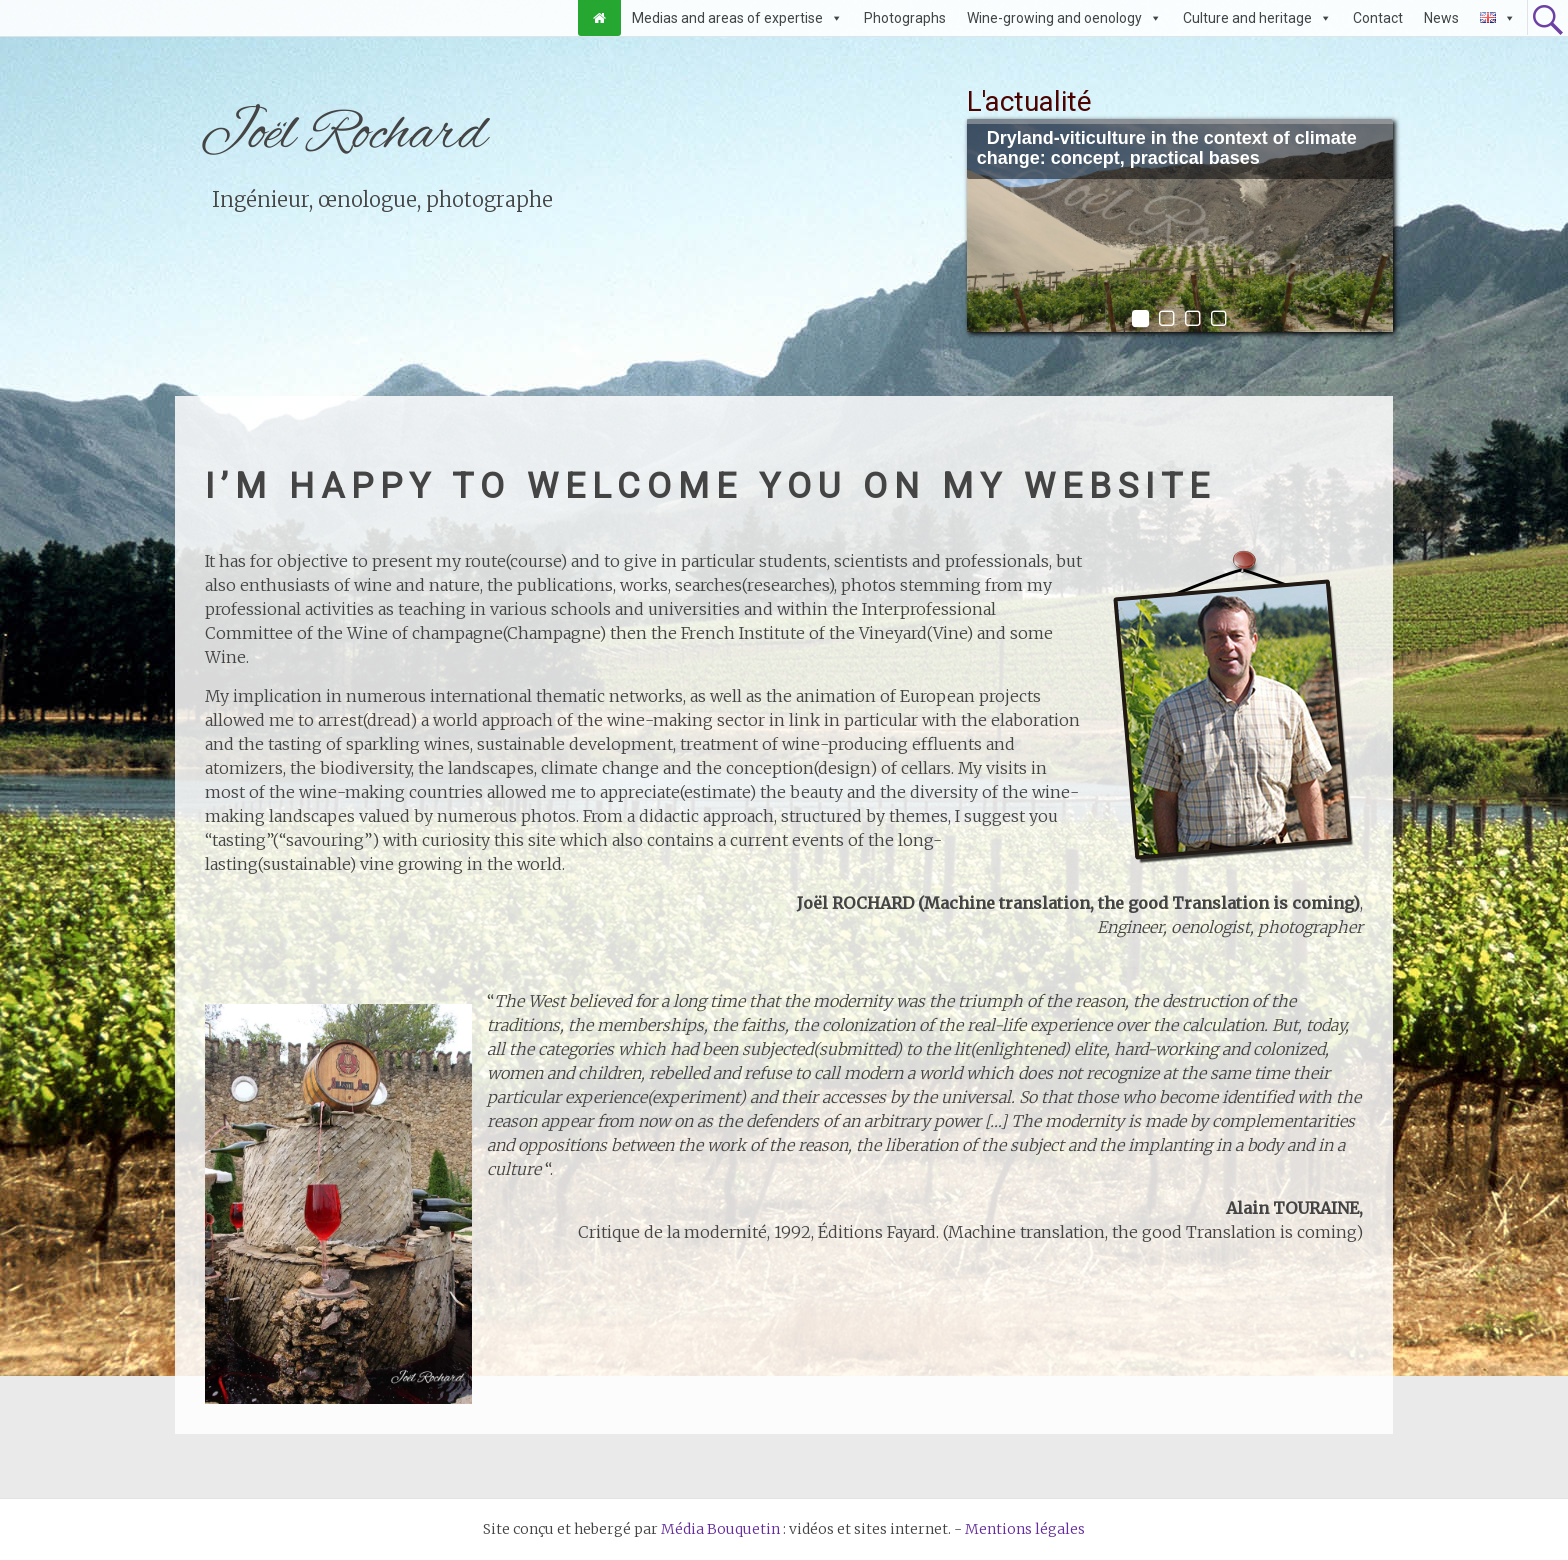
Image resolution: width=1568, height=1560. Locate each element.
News (1441, 18)
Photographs (905, 18)
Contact (1378, 18)
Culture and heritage (1247, 18)
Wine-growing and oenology (1054, 18)
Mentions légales (1025, 1529)
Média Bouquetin (720, 1529)
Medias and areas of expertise (727, 18)
